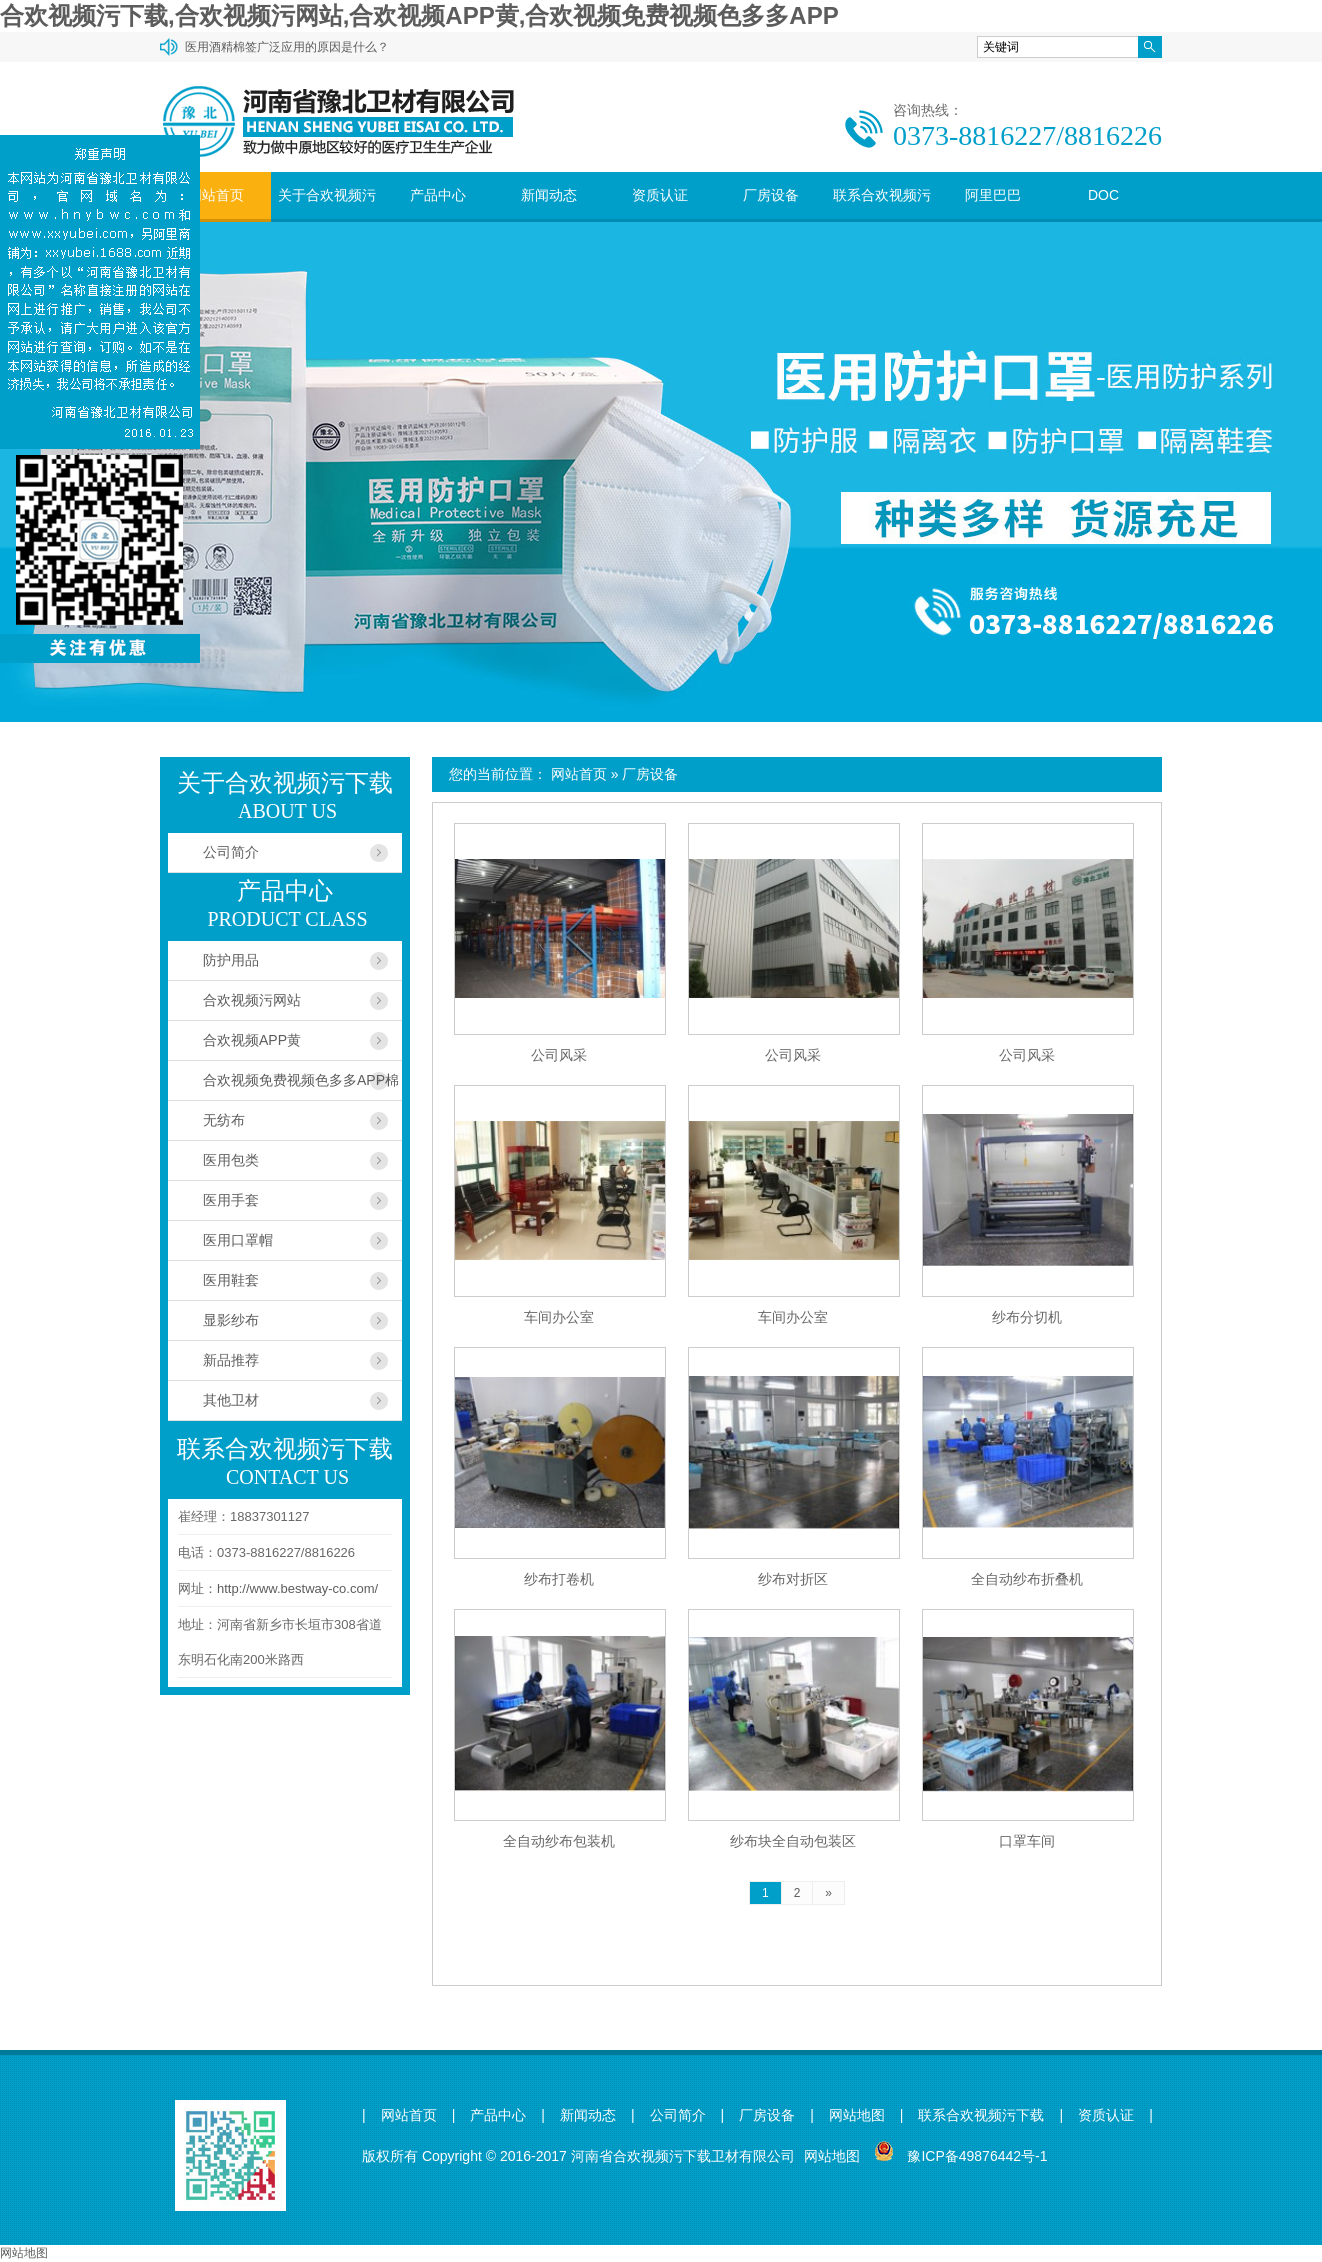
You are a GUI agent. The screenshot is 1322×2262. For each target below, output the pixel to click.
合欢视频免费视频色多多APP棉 (301, 1080)
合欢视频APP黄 (252, 1040)
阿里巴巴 (993, 195)
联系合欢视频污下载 (882, 218)
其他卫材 (231, 1400)
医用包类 (231, 1160)
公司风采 (559, 1055)
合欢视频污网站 (252, 1000)
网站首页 (216, 195)
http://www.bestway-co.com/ (297, 1588)
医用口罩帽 (238, 1240)
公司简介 (231, 852)
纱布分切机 (1027, 1317)
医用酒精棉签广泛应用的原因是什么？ (287, 47)
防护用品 (231, 960)
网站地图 (857, 2115)
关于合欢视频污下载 (327, 218)
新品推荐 (231, 1360)
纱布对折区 (793, 1579)
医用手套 (231, 1200)
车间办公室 (559, 1317)
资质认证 (660, 195)
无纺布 (224, 1120)
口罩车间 (1027, 1841)
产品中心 (438, 195)
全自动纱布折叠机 (1027, 1579)
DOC (1103, 195)
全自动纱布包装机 (559, 1841)
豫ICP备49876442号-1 (977, 2156)
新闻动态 (549, 195)
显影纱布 (231, 1320)
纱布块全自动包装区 (793, 1841)
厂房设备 (771, 195)
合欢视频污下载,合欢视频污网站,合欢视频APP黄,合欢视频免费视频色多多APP (419, 15)
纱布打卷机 (559, 1579)
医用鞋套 (231, 1280)
